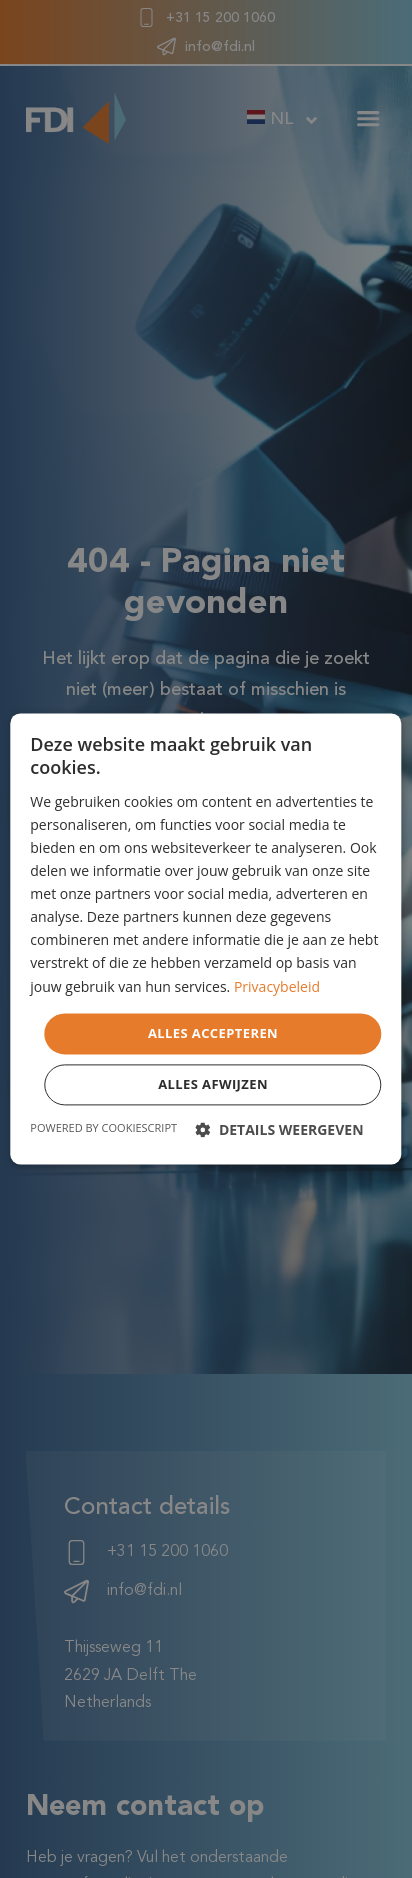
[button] (279, 1130)
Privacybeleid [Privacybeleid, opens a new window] (277, 986)
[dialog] (205, 938)
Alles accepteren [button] (213, 1033)
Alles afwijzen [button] (213, 1085)
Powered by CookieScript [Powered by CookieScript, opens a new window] (103, 1128)
